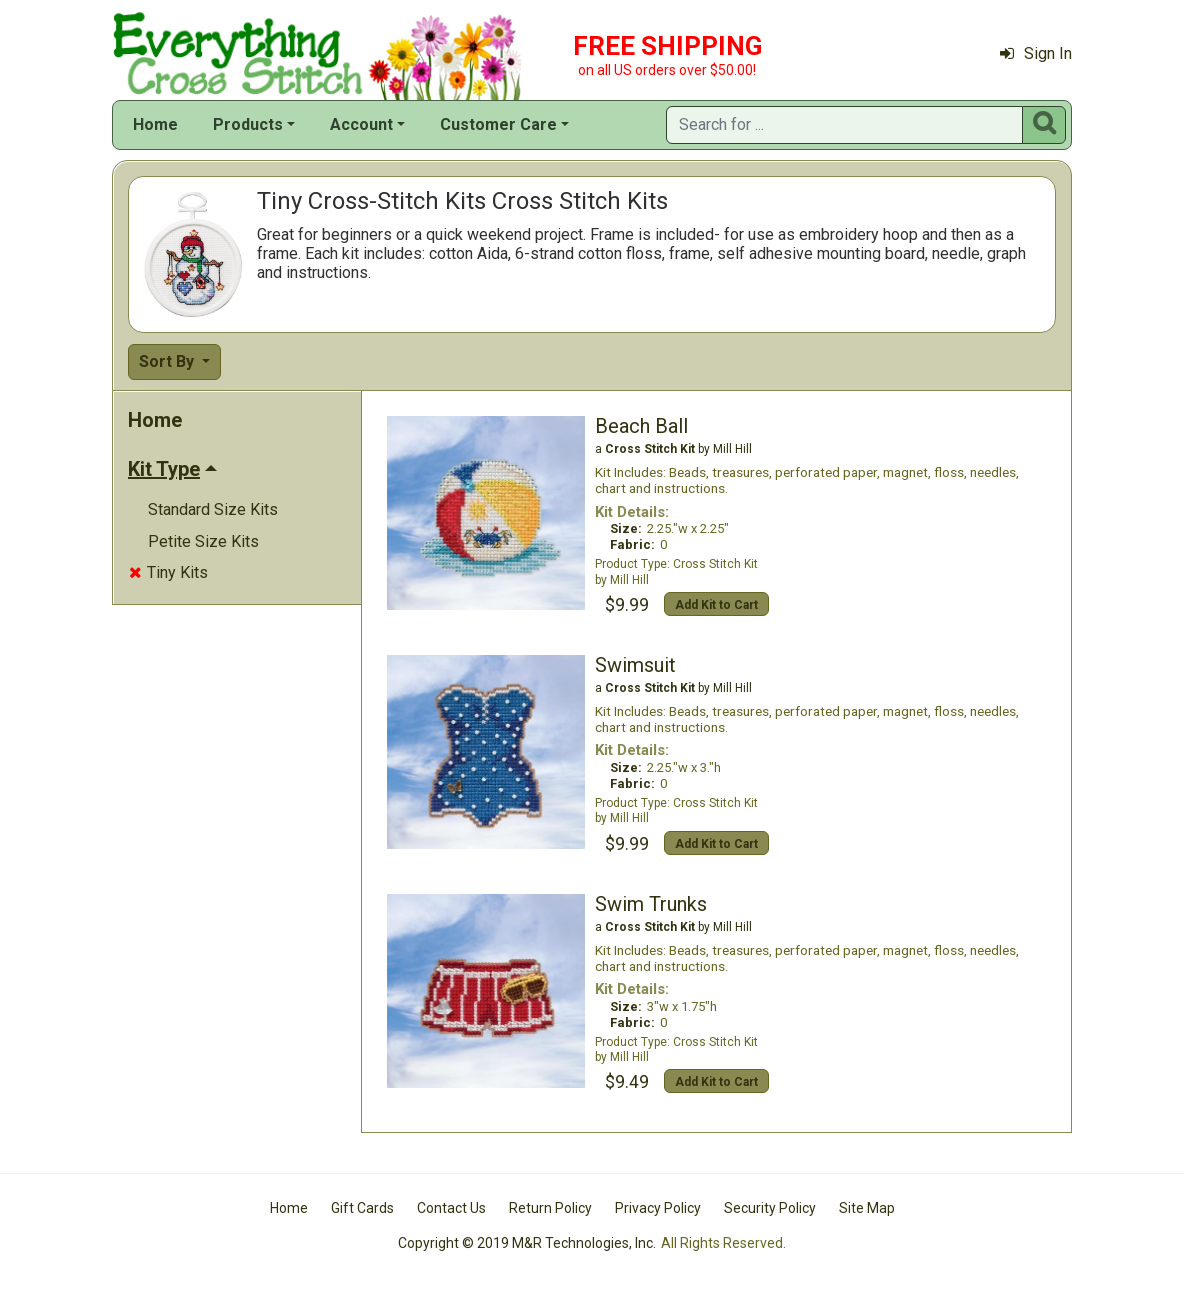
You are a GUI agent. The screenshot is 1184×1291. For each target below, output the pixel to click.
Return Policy (550, 1208)
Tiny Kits (168, 572)
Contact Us (451, 1208)
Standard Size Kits (213, 509)
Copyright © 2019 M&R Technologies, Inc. (527, 1243)
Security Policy (770, 1208)
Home (155, 124)
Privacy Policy (658, 1208)
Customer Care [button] (498, 124)
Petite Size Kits (203, 541)
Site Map (867, 1208)
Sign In (1036, 53)
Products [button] (248, 124)
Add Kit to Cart (716, 605)
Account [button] (361, 124)
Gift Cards (362, 1208)
